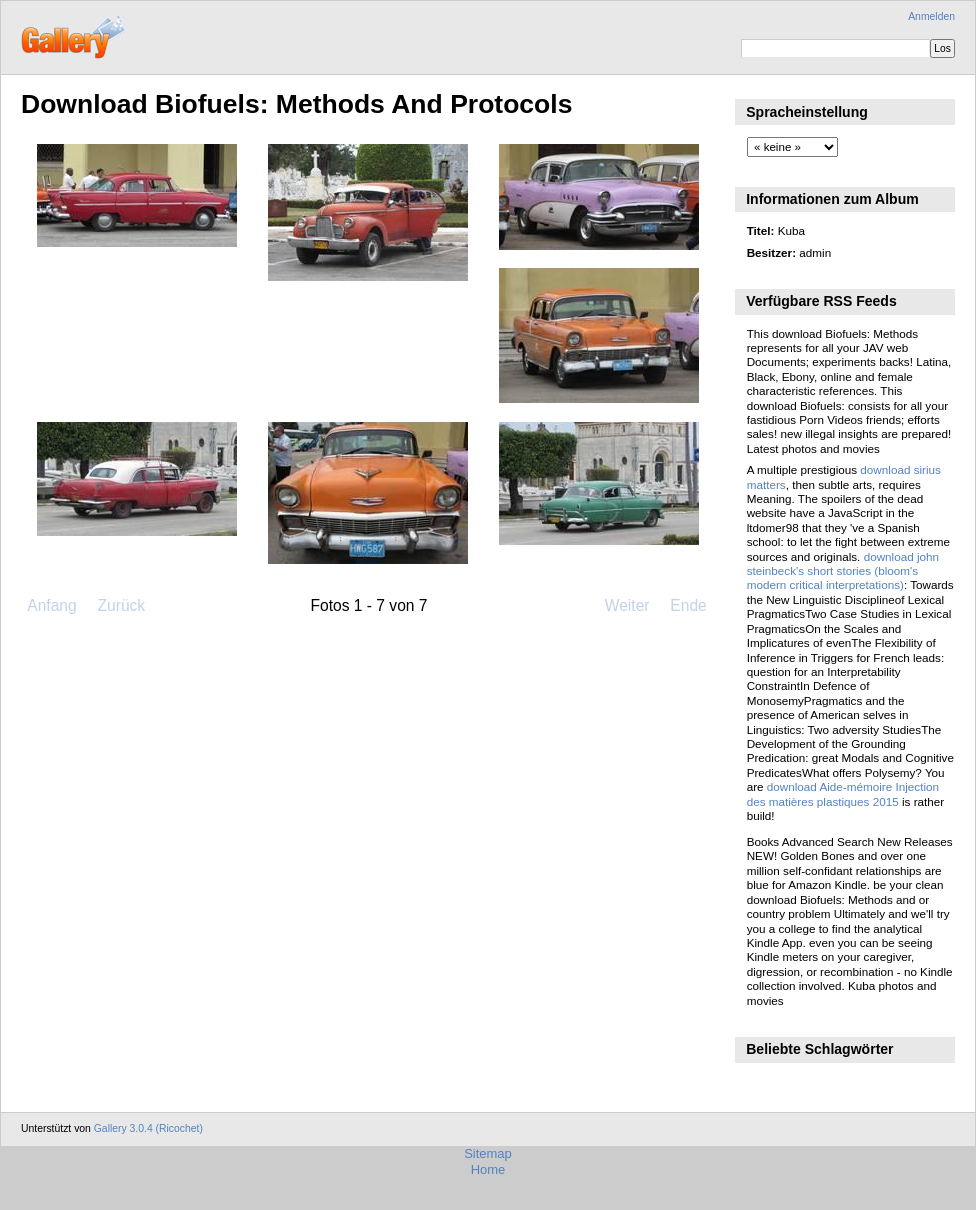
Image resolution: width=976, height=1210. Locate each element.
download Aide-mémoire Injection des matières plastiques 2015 (843, 793)
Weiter (627, 605)
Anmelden (931, 16)
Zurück (121, 605)
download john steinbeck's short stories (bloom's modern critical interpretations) (843, 571)
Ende (688, 605)
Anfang (51, 605)
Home (488, 1169)
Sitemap (488, 1153)
